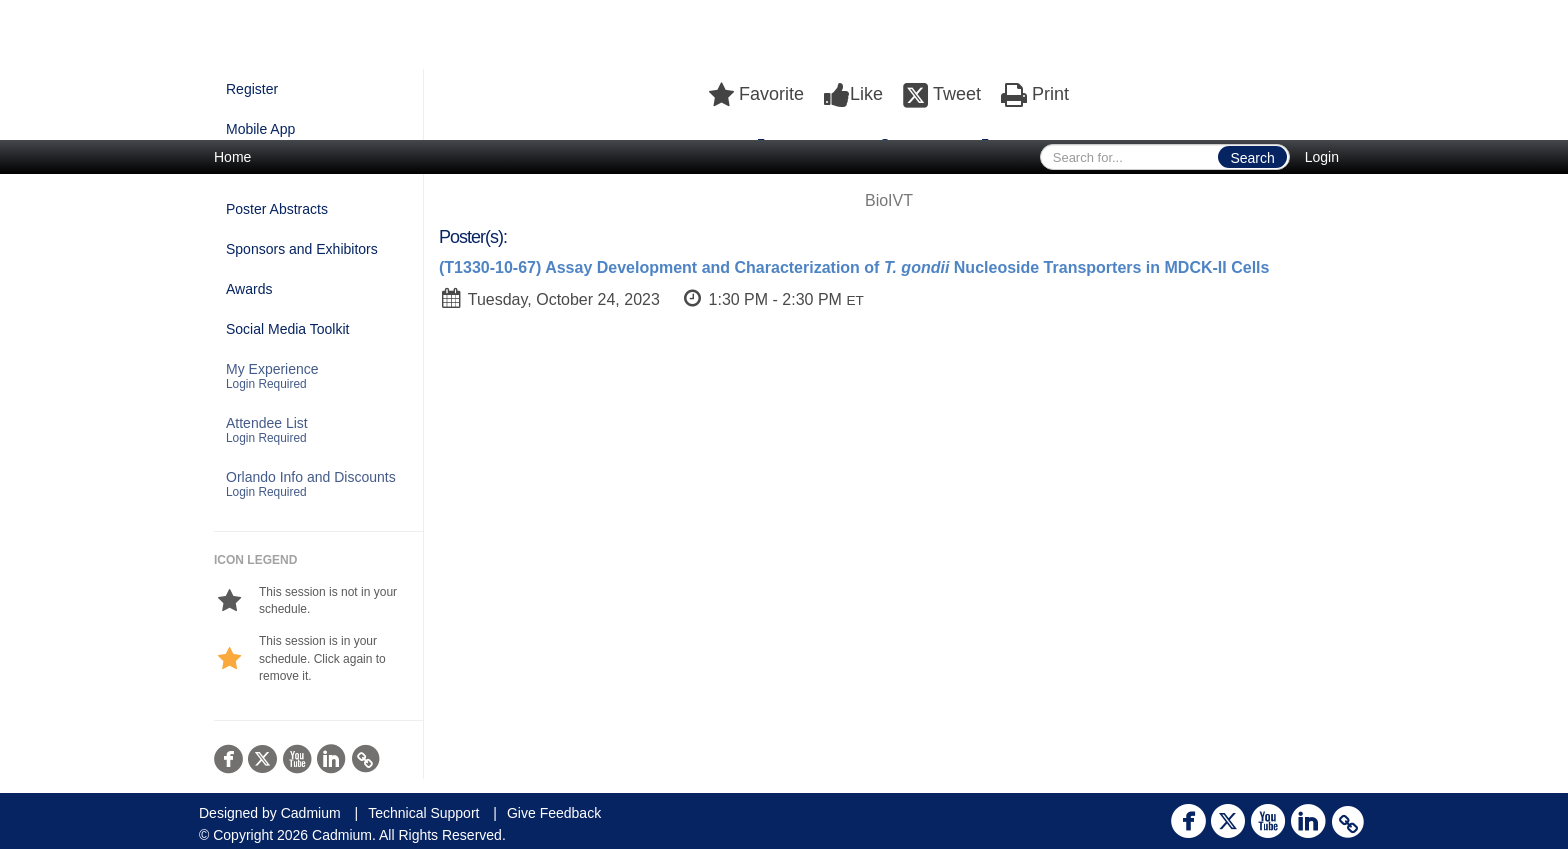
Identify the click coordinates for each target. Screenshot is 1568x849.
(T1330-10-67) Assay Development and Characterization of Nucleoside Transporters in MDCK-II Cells (854, 267)
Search (1252, 158)
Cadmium (311, 813)
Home (232, 157)
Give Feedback (554, 813)
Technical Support (423, 813)
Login (1322, 157)
